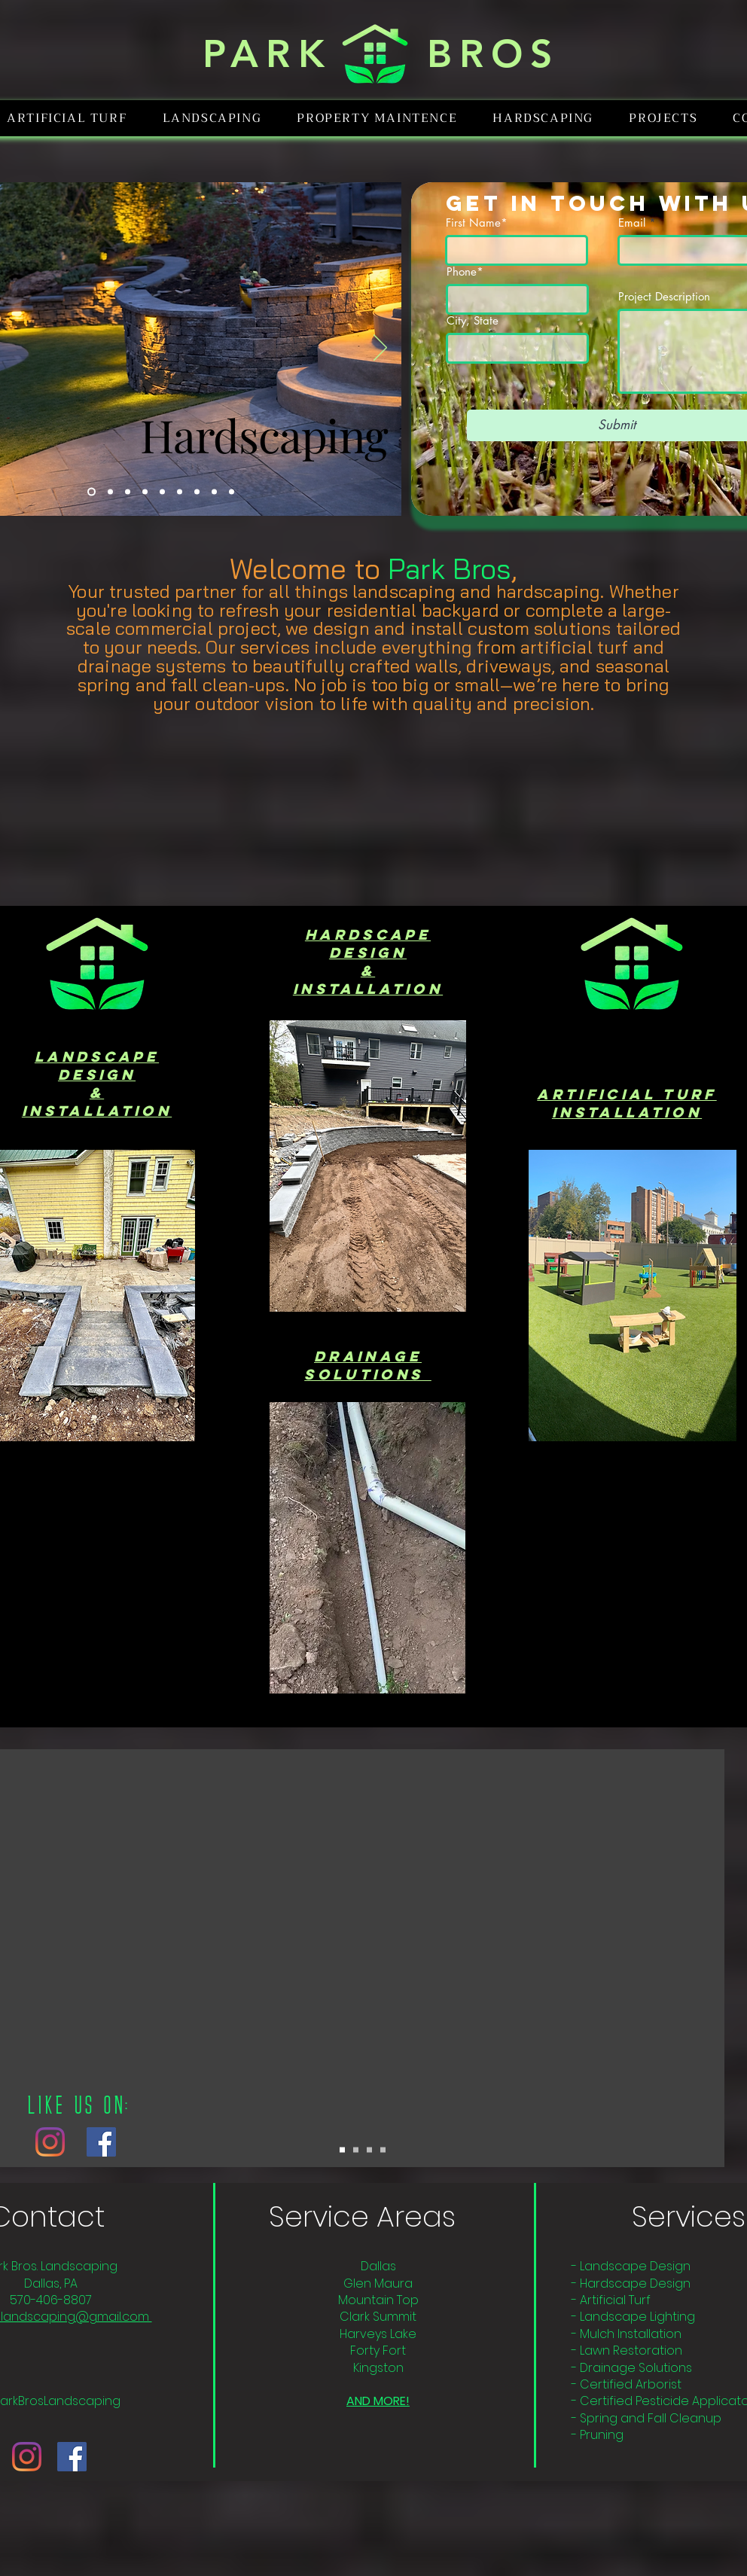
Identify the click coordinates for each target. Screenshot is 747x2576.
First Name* (477, 222)
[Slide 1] (342, 2150)
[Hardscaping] (91, 492)
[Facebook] (101, 2142)
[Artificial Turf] (162, 492)
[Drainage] (179, 492)
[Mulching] (145, 492)
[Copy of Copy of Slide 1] (369, 2150)
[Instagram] (50, 2142)
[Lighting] (110, 492)
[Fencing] (214, 492)
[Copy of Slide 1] (355, 2150)
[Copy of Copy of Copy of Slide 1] (383, 2150)
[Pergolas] (231, 492)
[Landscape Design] (197, 492)
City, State (473, 320)
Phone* (465, 271)
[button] (212, 118)
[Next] (380, 348)
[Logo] (127, 492)
